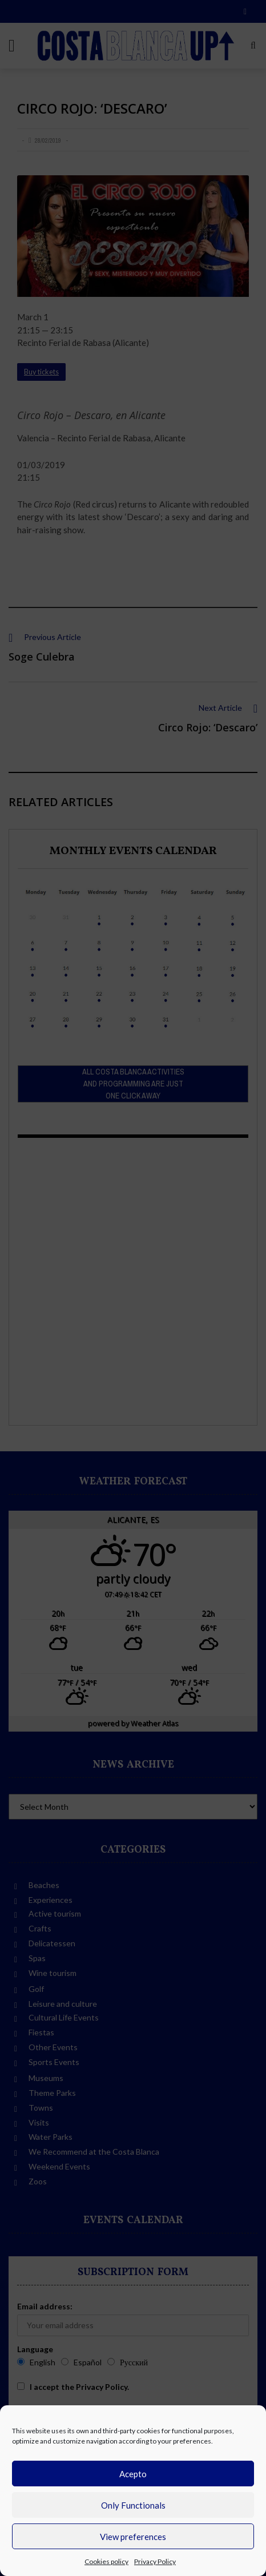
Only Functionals (133, 2505)
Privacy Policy (155, 2561)
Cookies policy (106, 2561)
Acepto (133, 2474)
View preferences (133, 2536)
